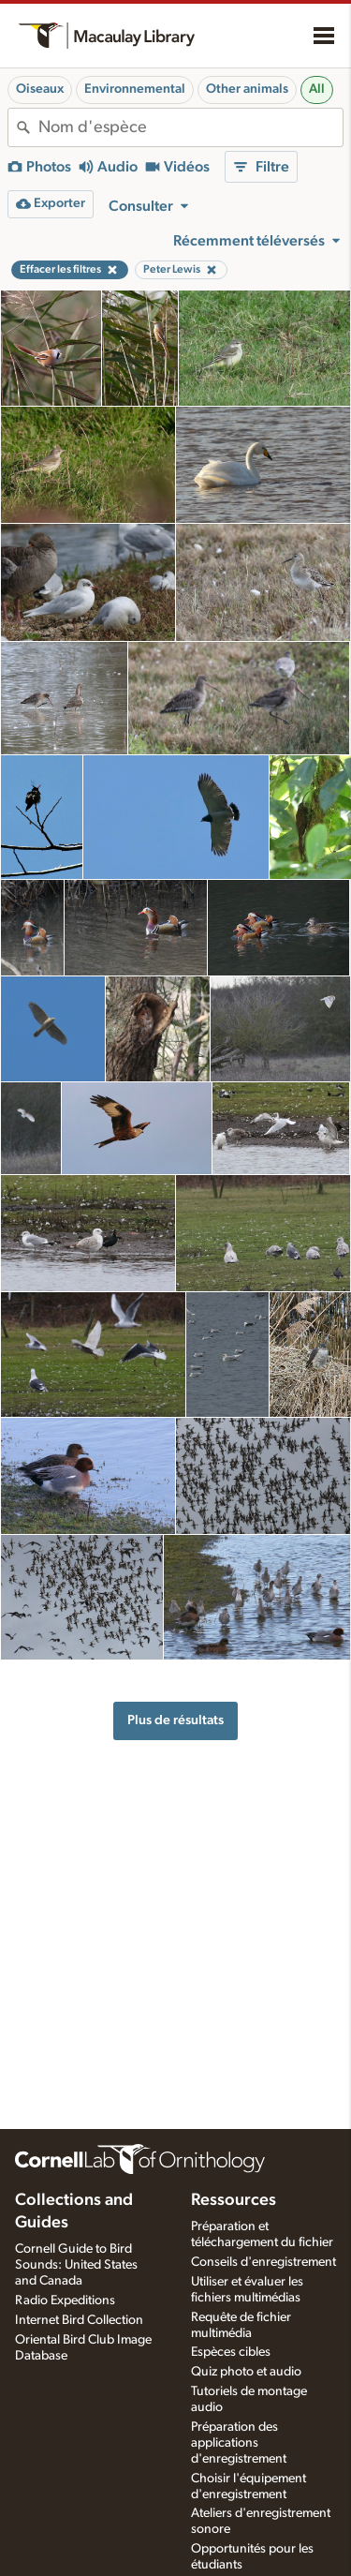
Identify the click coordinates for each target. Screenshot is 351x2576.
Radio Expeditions (65, 2300)
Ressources (233, 2200)
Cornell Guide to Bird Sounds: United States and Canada (76, 2264)
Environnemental (134, 89)
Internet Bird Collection (79, 2320)
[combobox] (190, 127)
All (317, 89)
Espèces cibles (231, 2352)
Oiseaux (40, 89)
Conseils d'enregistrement (263, 2262)
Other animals (247, 89)
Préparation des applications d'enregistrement (238, 2442)
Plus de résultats (175, 1720)
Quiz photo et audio (246, 2371)
